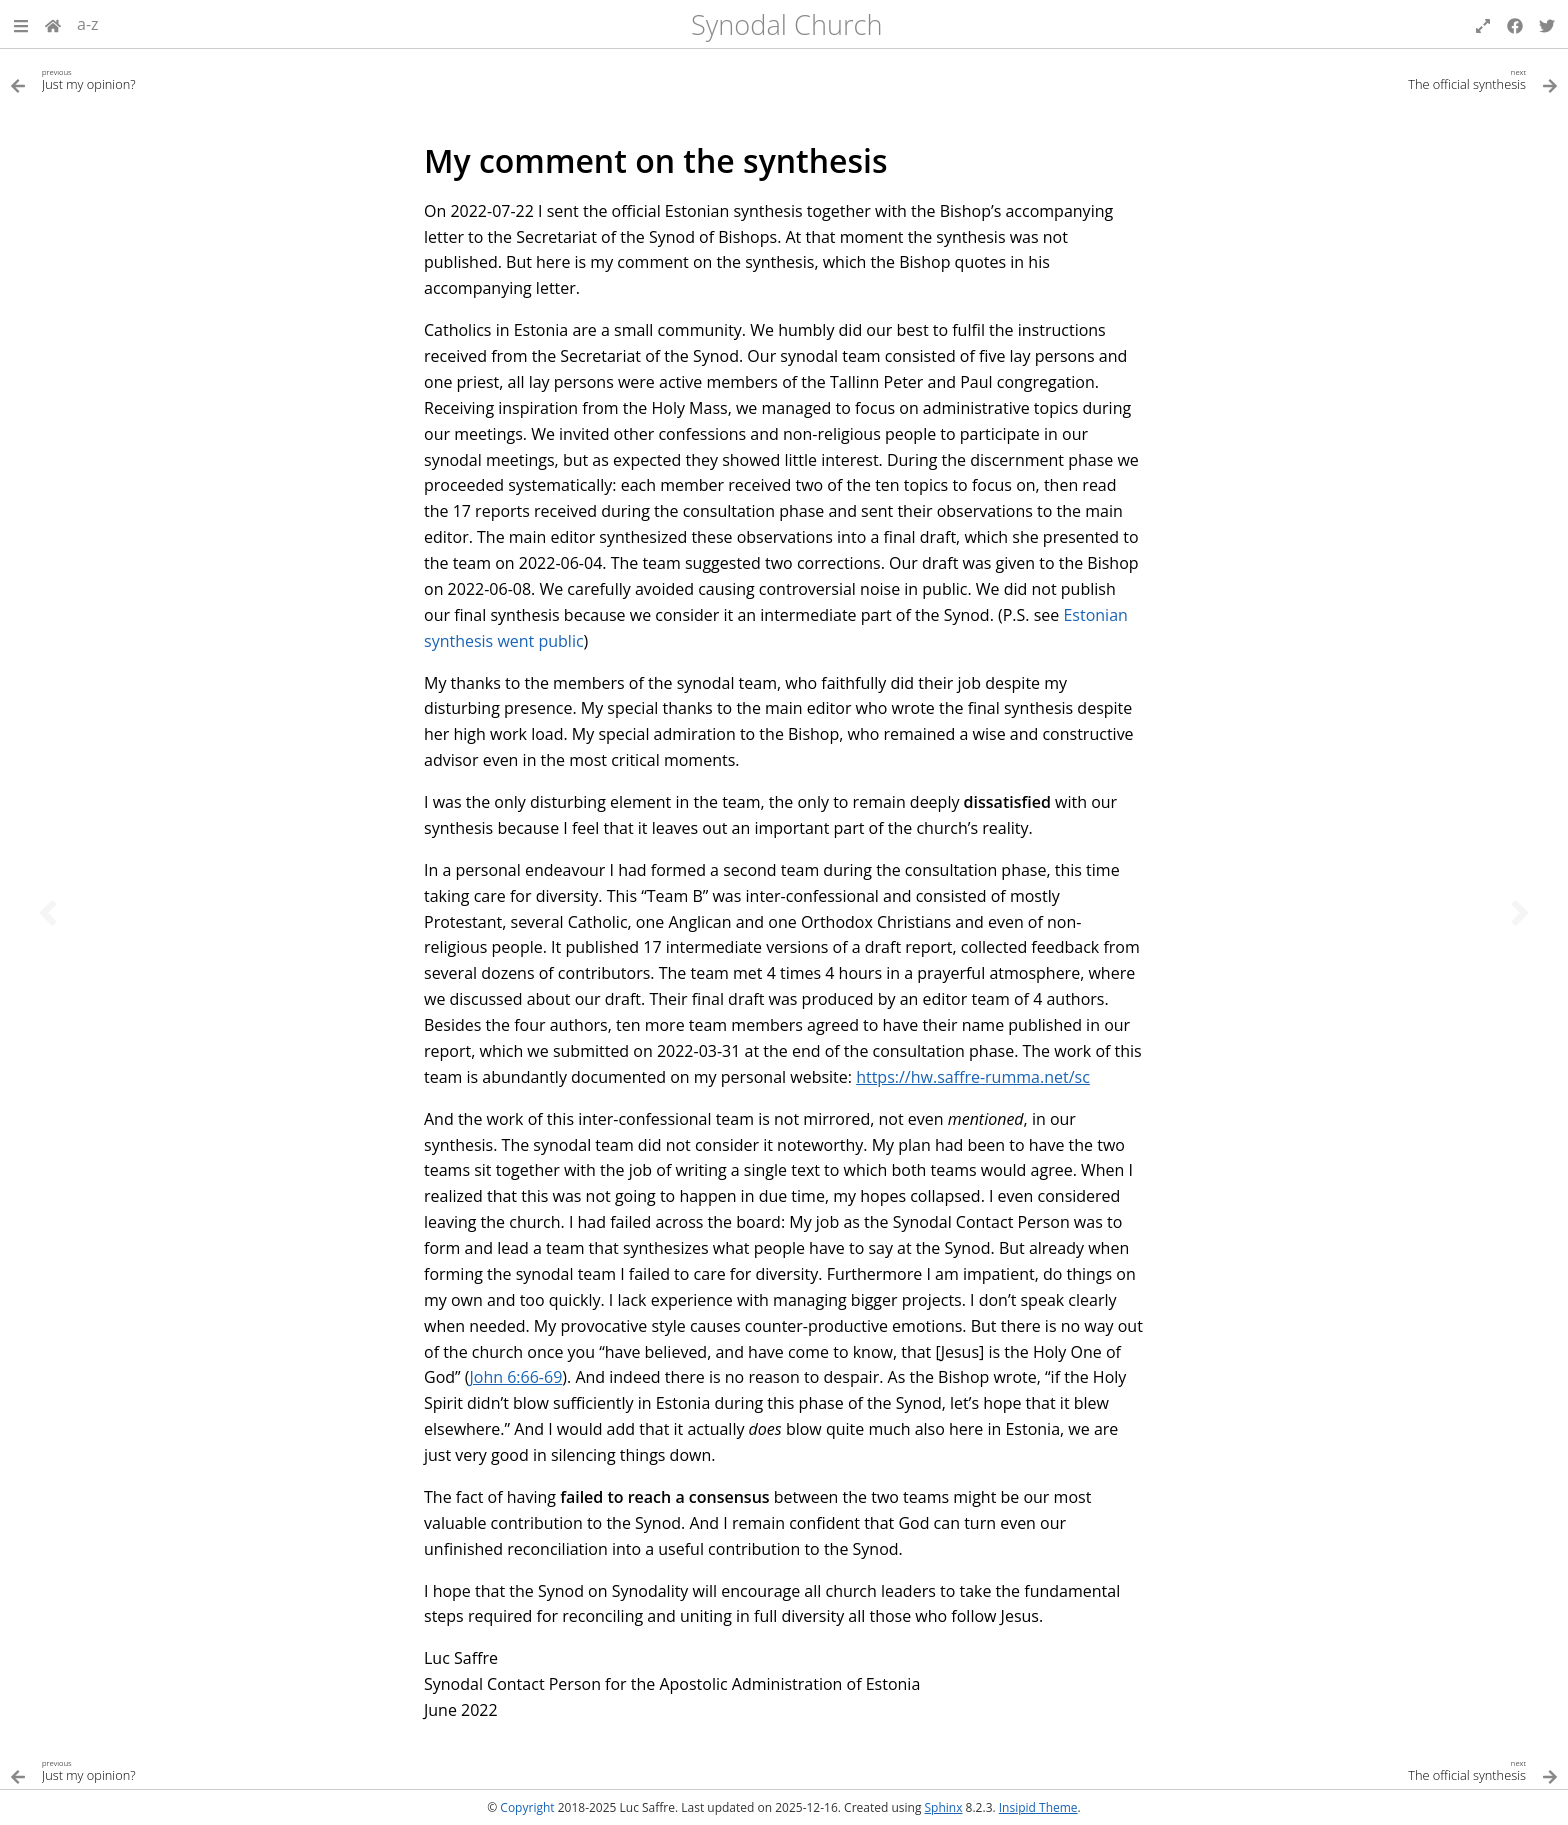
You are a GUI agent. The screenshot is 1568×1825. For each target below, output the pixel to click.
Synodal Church (787, 24)
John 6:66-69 (516, 1377)
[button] (21, 24)
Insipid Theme (1038, 1807)
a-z (88, 24)
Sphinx (944, 1807)
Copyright (527, 1807)
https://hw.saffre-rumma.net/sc (973, 1077)
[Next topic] (1520, 913)
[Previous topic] (48, 913)
